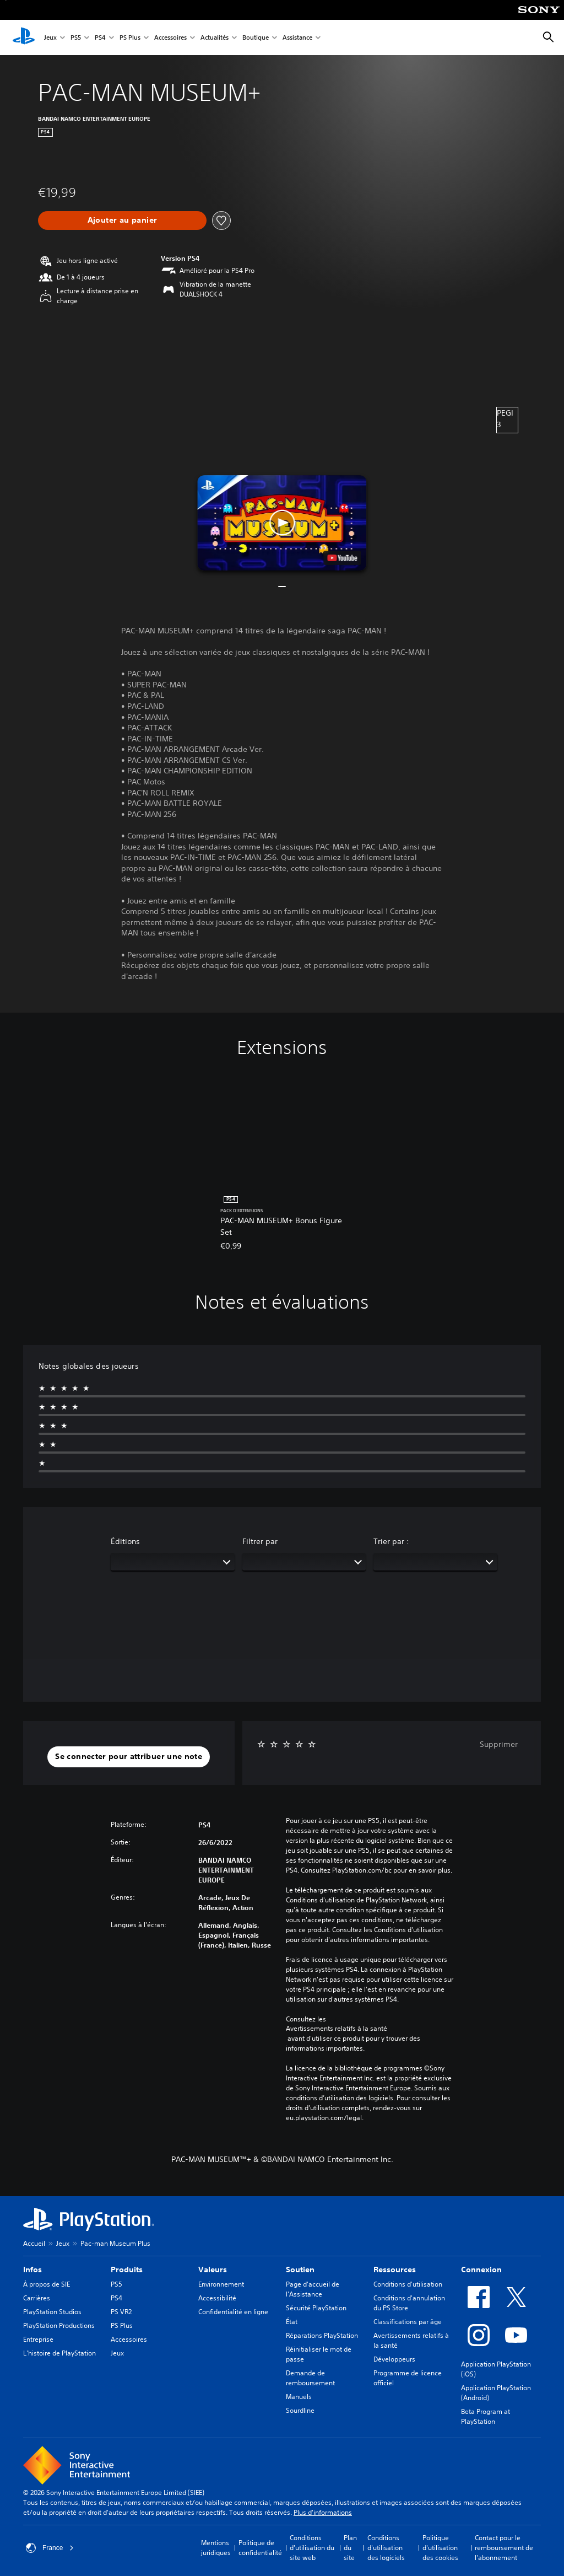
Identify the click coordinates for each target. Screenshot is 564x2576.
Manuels (299, 2396)
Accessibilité (217, 2298)
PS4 (100, 38)
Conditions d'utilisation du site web (312, 2547)
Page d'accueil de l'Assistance (312, 2289)
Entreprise (38, 2339)
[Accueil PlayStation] (23, 37)
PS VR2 (121, 2311)
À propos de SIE (46, 2284)
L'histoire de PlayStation (59, 2353)
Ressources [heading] (394, 2269)
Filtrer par (260, 1541)
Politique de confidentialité (260, 2547)
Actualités (214, 38)
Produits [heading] (127, 2269)
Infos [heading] (32, 2269)
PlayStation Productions (59, 2325)
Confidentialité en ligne (233, 2311)
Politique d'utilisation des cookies (440, 2547)
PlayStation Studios (52, 2311)
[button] (281, 523)
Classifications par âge (407, 2321)
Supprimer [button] (499, 1744)
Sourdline (300, 2410)
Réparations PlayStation (322, 2335)
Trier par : (391, 1541)
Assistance (297, 38)
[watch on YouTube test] (342, 558)
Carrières (36, 2298)
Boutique (255, 38)
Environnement (221, 2284)
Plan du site (350, 2547)
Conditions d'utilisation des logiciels (386, 2547)
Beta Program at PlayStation (485, 2416)
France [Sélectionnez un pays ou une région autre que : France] (50, 2548)
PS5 (75, 38)
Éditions (125, 1541)
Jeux (50, 38)
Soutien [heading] (300, 2269)
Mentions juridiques (216, 2547)
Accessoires (170, 38)
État (291, 2321)
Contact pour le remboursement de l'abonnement (504, 2547)
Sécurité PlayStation (316, 2308)
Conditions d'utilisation (407, 2284)
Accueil (34, 2243)
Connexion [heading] (481, 2269)
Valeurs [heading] (212, 2269)
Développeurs (394, 2359)
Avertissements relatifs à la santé (336, 2028)
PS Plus (130, 38)
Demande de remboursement (310, 2377)
